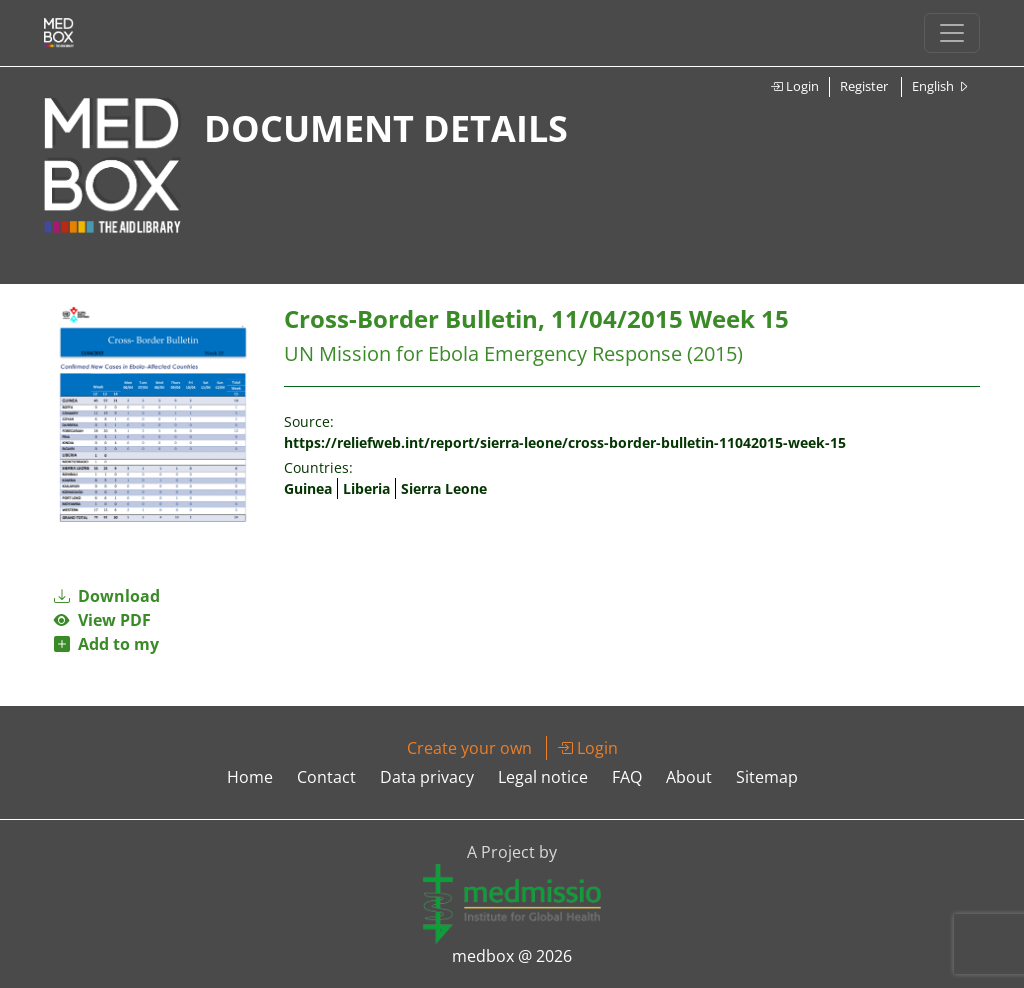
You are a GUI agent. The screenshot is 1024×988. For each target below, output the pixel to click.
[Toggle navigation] (952, 33)
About (689, 777)
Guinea (308, 488)
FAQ (627, 777)
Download (107, 596)
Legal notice (543, 777)
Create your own (469, 748)
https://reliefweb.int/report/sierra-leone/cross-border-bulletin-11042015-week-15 (565, 442)
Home (250, 777)
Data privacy (427, 777)
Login (794, 86)
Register (864, 86)
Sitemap (767, 777)
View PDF (102, 620)
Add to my (106, 644)
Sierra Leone (444, 488)
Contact (326, 777)
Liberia (366, 488)
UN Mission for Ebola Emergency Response (483, 353)
